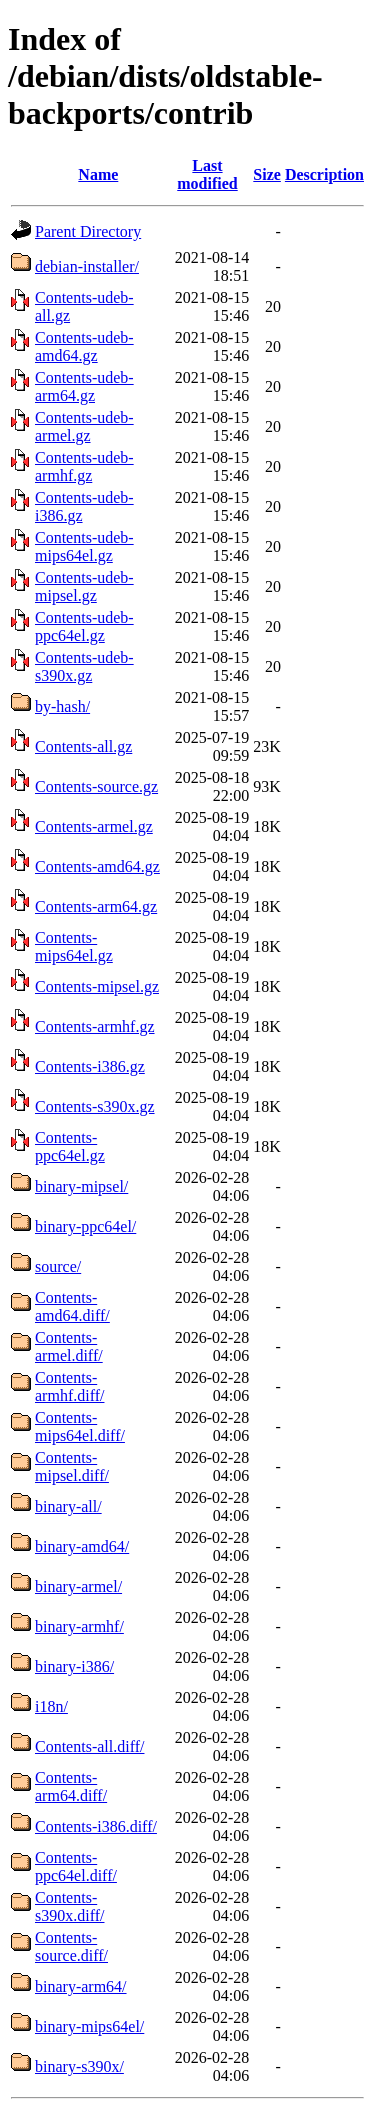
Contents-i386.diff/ (96, 1826)
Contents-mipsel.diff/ (72, 1466)
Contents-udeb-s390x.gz (84, 666)
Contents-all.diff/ (89, 1746)
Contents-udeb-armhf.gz (84, 466)
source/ (58, 1266)
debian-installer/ (87, 266)
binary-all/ (68, 1506)
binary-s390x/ (79, 2066)
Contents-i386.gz (90, 1066)
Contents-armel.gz (94, 826)
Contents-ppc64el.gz (70, 1146)
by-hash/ (62, 706)
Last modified (207, 174)
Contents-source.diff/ (71, 1946)
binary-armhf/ (79, 1626)
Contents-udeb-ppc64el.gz (84, 626)
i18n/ (51, 1706)
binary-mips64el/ (89, 2026)
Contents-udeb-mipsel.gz (84, 586)
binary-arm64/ (81, 1986)
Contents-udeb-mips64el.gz (84, 546)
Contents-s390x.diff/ (69, 1906)
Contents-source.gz (96, 786)
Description (324, 174)
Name (98, 174)
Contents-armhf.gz (95, 1026)
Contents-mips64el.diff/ (80, 1426)
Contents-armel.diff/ (69, 1346)
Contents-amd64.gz (97, 866)
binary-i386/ (74, 1666)
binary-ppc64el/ (85, 1226)
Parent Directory (88, 231)
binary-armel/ (78, 1586)
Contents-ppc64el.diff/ (76, 1866)
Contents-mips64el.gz (74, 946)
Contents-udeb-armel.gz (84, 426)
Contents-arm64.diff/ (71, 1786)
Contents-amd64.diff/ (72, 1306)
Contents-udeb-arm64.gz (84, 386)
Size (267, 174)
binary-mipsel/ (81, 1186)
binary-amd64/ (82, 1546)
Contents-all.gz (83, 746)
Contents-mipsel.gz (97, 986)
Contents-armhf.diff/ (69, 1386)
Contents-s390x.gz (95, 1106)
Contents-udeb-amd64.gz (84, 346)
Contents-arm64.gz (96, 906)
